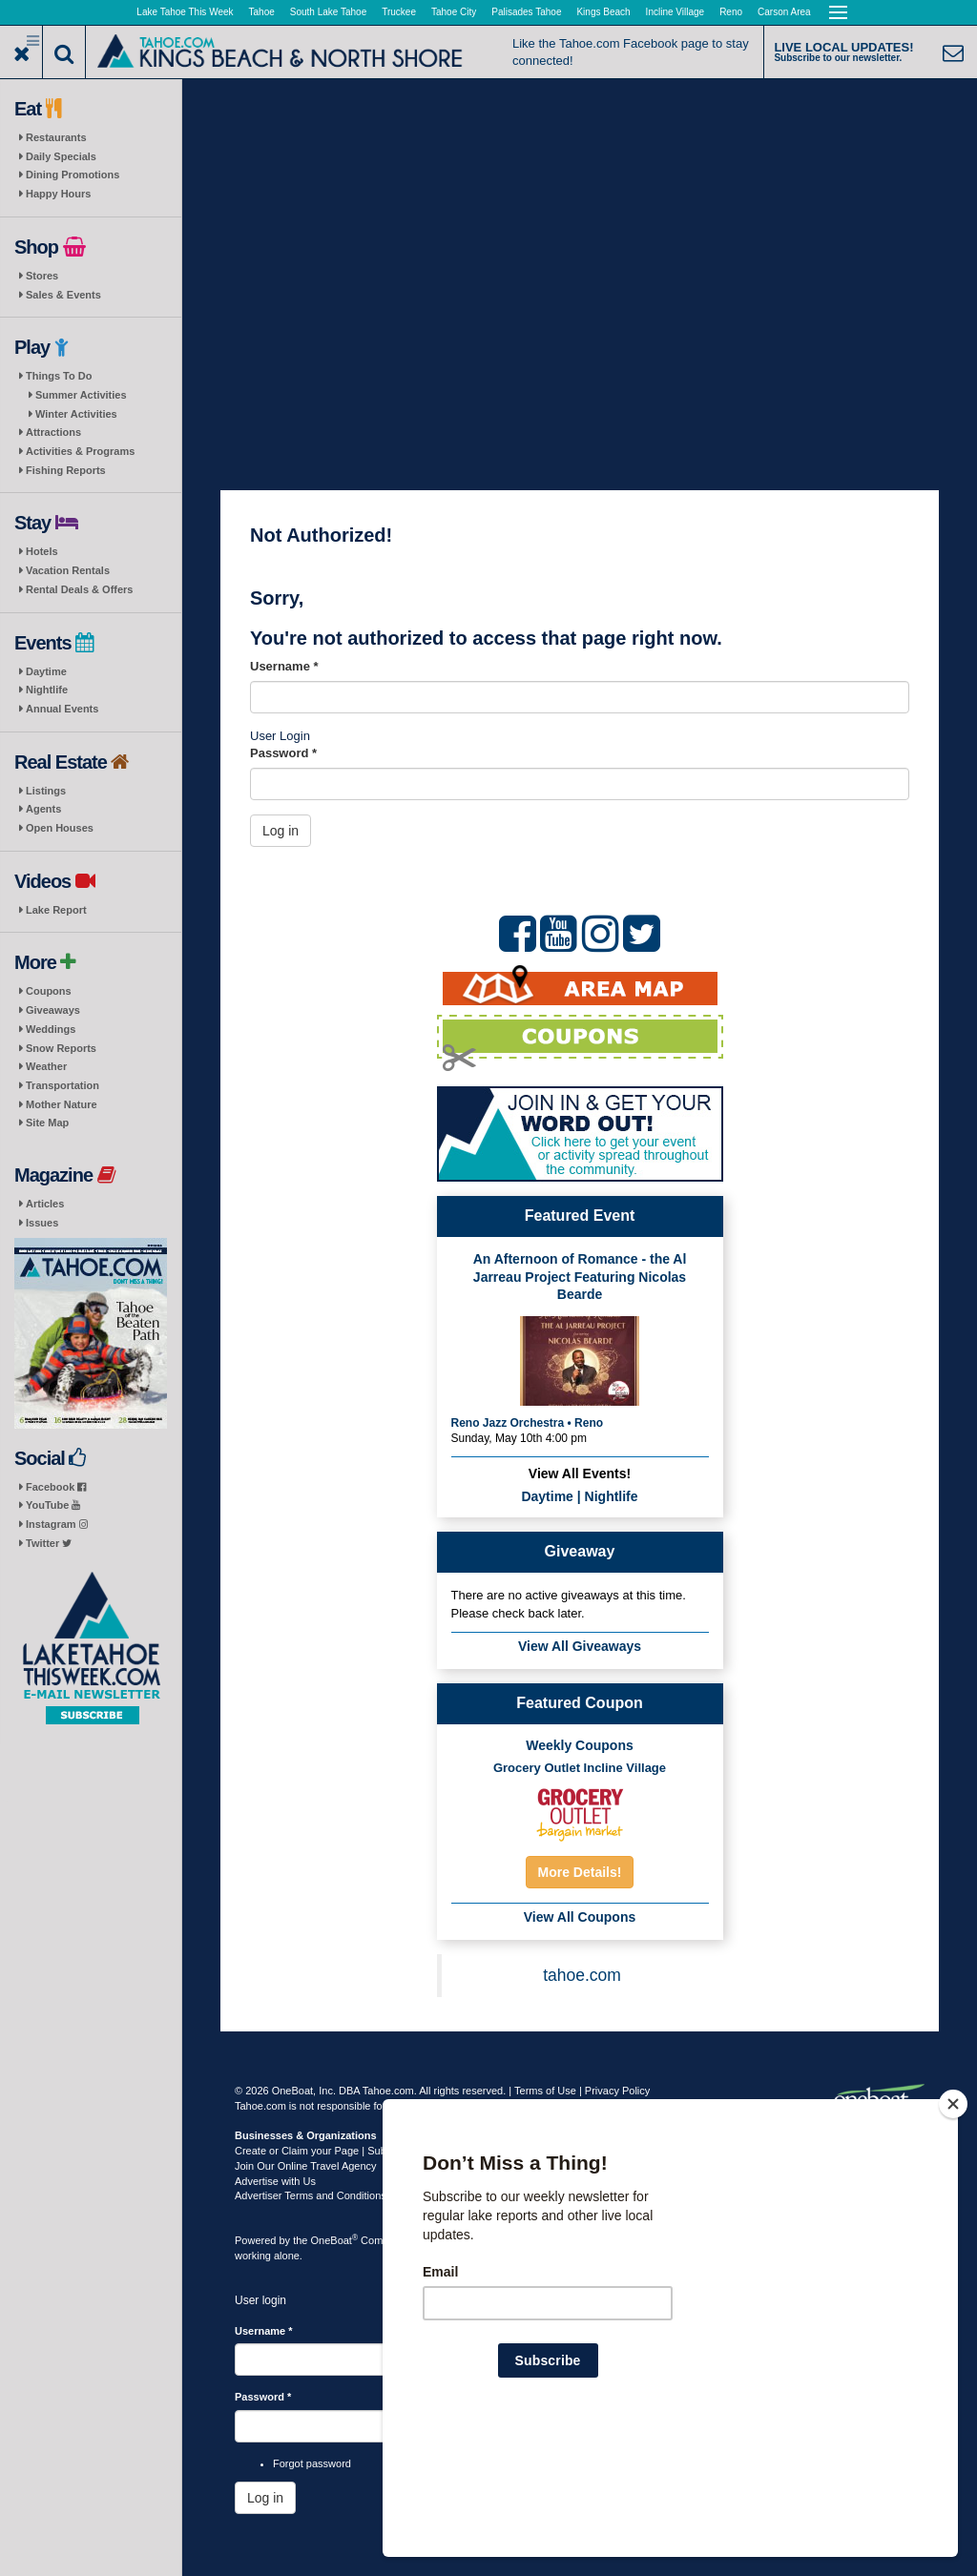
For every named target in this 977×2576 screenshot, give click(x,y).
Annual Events (62, 708)
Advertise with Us (275, 2181)
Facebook (56, 1487)
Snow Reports (61, 1048)
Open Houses (60, 828)
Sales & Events (63, 294)
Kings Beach (603, 12)
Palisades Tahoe (526, 12)
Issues (42, 1222)
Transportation (62, 1085)
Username (284, 666)
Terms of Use (545, 2090)
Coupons (49, 991)
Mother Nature (61, 1104)
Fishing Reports (66, 470)
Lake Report (56, 910)
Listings (46, 790)
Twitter (49, 1543)
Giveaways (53, 1010)
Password (283, 753)
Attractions (53, 432)
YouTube (53, 1505)
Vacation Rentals (68, 570)
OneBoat (335, 2240)
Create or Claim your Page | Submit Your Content (349, 2150)
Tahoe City (453, 12)
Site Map (47, 1122)
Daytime (46, 671)
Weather (46, 1066)
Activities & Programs (80, 451)
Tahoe (262, 12)
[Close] (953, 2227)
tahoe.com (582, 1975)
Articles (45, 1203)
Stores (42, 275)
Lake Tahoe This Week (184, 12)
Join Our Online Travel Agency (306, 2166)
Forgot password (312, 2463)
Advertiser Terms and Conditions (310, 2195)
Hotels (42, 551)
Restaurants (56, 137)
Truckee (399, 12)
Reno (730, 12)
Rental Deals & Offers (79, 589)
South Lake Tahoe (328, 12)
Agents (43, 808)
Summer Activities (81, 395)
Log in (280, 830)
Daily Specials (61, 156)
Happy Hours (58, 193)
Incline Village (675, 12)
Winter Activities (76, 414)
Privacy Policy (617, 2090)
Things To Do (59, 375)
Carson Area (784, 12)
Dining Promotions (72, 174)
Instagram (57, 1524)
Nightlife (47, 689)
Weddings (50, 1029)
